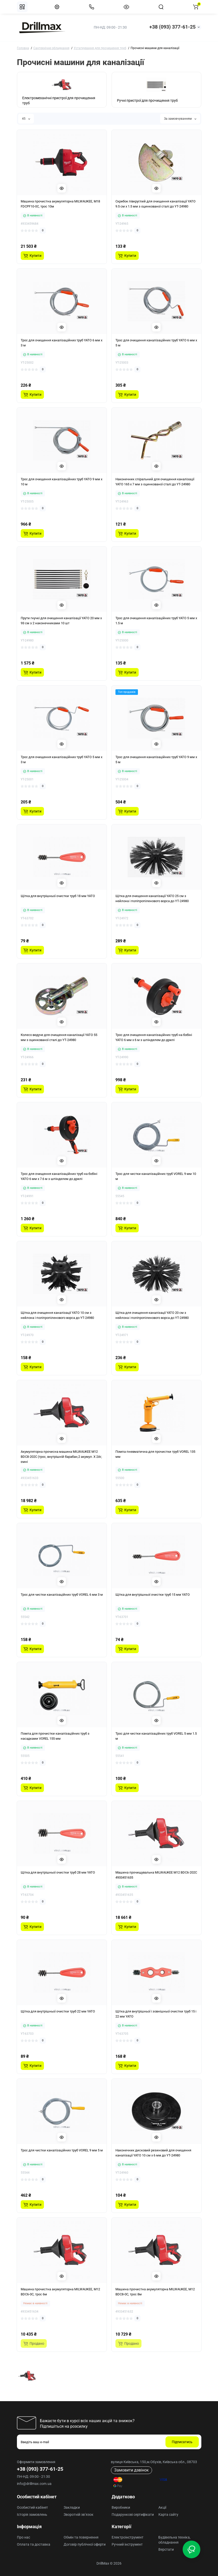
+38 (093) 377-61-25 (172, 27)
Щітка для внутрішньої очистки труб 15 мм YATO (152, 1594)
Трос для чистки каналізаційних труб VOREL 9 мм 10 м (155, 1176)
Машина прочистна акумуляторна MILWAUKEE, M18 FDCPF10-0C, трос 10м (60, 203)
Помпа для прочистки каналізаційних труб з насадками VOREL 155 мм (55, 1736)
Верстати (166, 2549)
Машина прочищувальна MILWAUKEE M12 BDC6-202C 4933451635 (156, 1875)
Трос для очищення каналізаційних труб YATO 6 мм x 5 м (156, 342)
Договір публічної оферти (85, 2544)
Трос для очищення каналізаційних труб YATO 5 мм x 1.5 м (156, 620)
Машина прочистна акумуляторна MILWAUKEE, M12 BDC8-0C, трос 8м (155, 2291)
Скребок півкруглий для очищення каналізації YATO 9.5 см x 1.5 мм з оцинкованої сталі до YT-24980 (155, 203)
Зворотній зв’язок (78, 2514)
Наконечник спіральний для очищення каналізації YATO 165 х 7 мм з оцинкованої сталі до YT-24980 (154, 481)
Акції (162, 2507)
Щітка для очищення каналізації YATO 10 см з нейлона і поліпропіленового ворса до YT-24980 (57, 1315)
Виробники (121, 2507)
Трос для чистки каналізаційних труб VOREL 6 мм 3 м (62, 1594)
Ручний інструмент (127, 2544)
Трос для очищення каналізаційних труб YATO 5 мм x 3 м (61, 759)
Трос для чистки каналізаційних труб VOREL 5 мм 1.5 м (156, 1736)
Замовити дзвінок (131, 2470)
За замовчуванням (180, 118)
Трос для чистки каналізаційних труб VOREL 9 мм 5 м (62, 2150)
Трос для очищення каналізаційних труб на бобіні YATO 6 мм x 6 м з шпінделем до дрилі (153, 1037)
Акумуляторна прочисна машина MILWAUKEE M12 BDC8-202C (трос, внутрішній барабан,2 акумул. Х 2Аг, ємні (61, 1457)
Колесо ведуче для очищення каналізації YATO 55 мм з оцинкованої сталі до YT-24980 (59, 1037)
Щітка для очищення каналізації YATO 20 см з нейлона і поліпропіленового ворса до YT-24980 (152, 1315)
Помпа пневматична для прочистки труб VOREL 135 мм (155, 1454)
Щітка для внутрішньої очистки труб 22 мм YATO (58, 2011)
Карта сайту (168, 2514)
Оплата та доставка (33, 2544)
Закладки (72, 2507)
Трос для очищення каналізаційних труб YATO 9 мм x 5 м (156, 759)
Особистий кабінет (32, 2507)
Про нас (23, 2537)
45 (26, 118)
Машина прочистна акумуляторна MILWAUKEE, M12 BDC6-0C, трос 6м (60, 2291)
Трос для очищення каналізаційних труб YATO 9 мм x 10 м (61, 481)
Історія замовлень (32, 2514)
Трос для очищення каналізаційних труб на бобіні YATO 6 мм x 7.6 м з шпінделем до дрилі (59, 1176)
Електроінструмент (127, 2537)
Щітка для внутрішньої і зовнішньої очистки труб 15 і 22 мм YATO (155, 2013)
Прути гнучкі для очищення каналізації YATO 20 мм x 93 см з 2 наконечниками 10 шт (61, 620)
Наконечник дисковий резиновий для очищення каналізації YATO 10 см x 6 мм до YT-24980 (153, 2152)
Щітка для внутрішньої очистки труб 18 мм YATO (58, 896)
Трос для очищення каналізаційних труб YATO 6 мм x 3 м (61, 342)
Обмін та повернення (81, 2537)
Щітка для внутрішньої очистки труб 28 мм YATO (58, 1872)
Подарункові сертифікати (133, 2514)
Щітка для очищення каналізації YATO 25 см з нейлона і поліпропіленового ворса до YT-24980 (152, 898)
